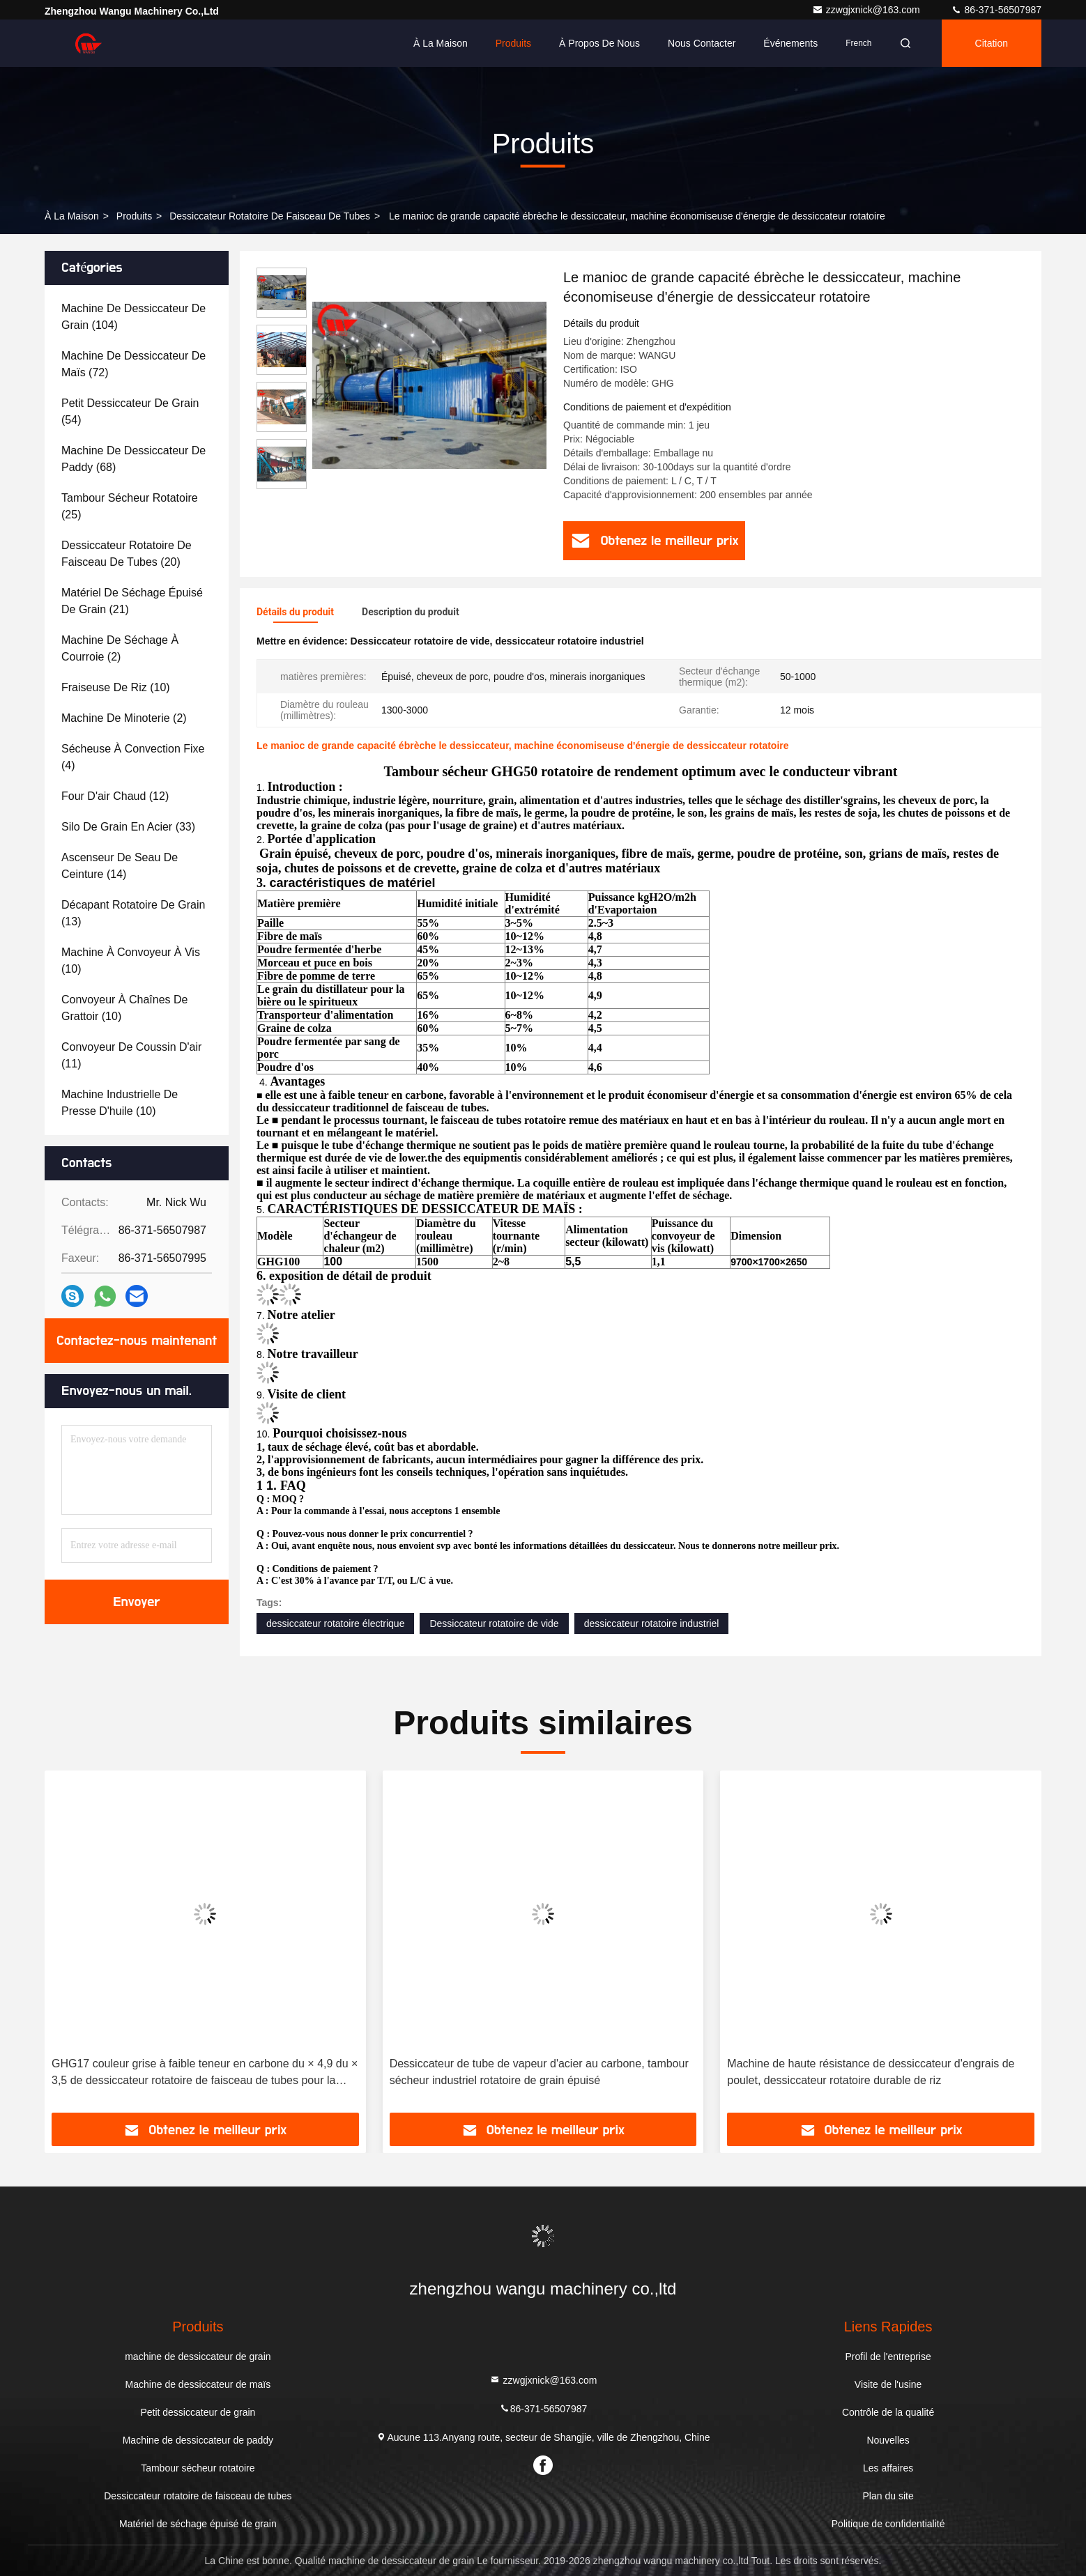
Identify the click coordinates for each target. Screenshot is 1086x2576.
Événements (790, 43)
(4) (132, 757)
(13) (133, 913)
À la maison (440, 43)
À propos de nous (599, 43)
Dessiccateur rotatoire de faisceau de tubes (269, 216)
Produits (513, 43)
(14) (119, 865)
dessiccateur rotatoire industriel (651, 1623)
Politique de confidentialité (888, 2523)
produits (134, 216)
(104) (133, 316)
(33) (128, 827)
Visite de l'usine (888, 2384)
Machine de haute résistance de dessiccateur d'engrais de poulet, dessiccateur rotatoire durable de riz (870, 2072)
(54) (130, 411)
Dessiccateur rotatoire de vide (493, 1623)
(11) (131, 1055)
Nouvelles (887, 2440)
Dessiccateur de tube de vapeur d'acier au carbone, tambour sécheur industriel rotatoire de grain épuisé (539, 2072)
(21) (132, 601)
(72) (133, 364)
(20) (126, 553)
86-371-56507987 (996, 9)
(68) (133, 459)
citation (991, 43)
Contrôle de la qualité (888, 2412)
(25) (129, 506)
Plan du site (888, 2495)
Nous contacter (701, 43)
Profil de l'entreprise (888, 2356)
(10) (115, 687)
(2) (119, 648)
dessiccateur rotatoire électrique (335, 1623)
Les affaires (888, 2468)
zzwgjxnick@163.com (867, 9)
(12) (115, 796)
